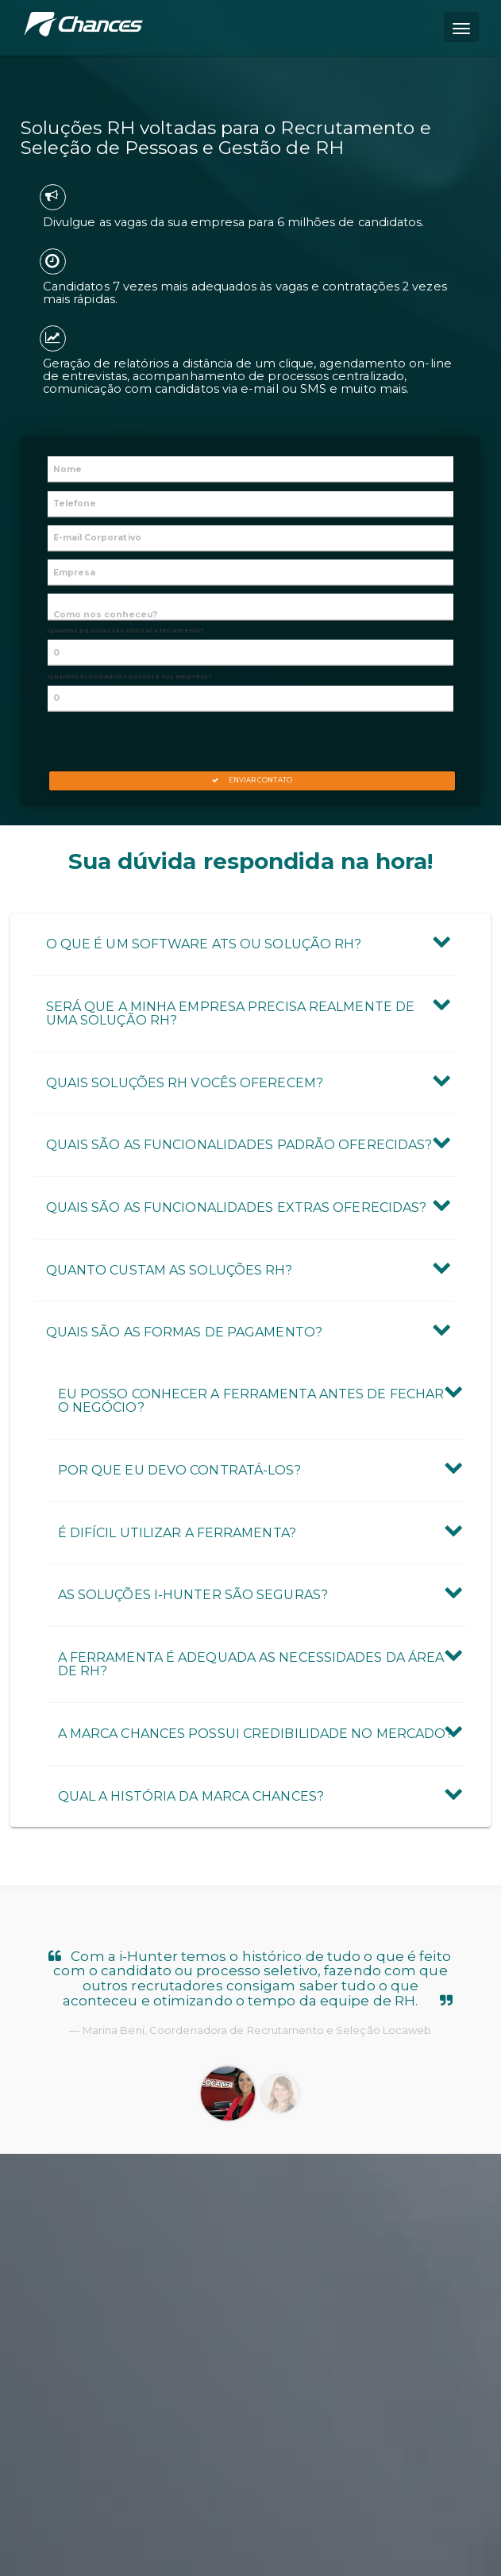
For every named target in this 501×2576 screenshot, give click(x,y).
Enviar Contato (252, 780)
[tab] (245, 944)
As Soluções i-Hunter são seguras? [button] (193, 1594)
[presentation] (250, 739)
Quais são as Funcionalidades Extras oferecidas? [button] (236, 1207)
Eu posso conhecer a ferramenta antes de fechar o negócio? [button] (251, 1401)
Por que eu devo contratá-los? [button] (180, 1470)
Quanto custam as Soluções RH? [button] (169, 1270)
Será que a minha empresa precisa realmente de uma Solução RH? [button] (230, 1013)
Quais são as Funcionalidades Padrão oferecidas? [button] (239, 1144)
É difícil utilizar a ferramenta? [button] (177, 1532)
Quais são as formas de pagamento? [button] (184, 1332)
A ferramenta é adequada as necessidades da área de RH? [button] (251, 1664)
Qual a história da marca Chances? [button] (191, 1796)
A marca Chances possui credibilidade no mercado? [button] (255, 1733)
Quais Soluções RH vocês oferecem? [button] (184, 1082)
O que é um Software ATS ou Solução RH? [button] (204, 944)
